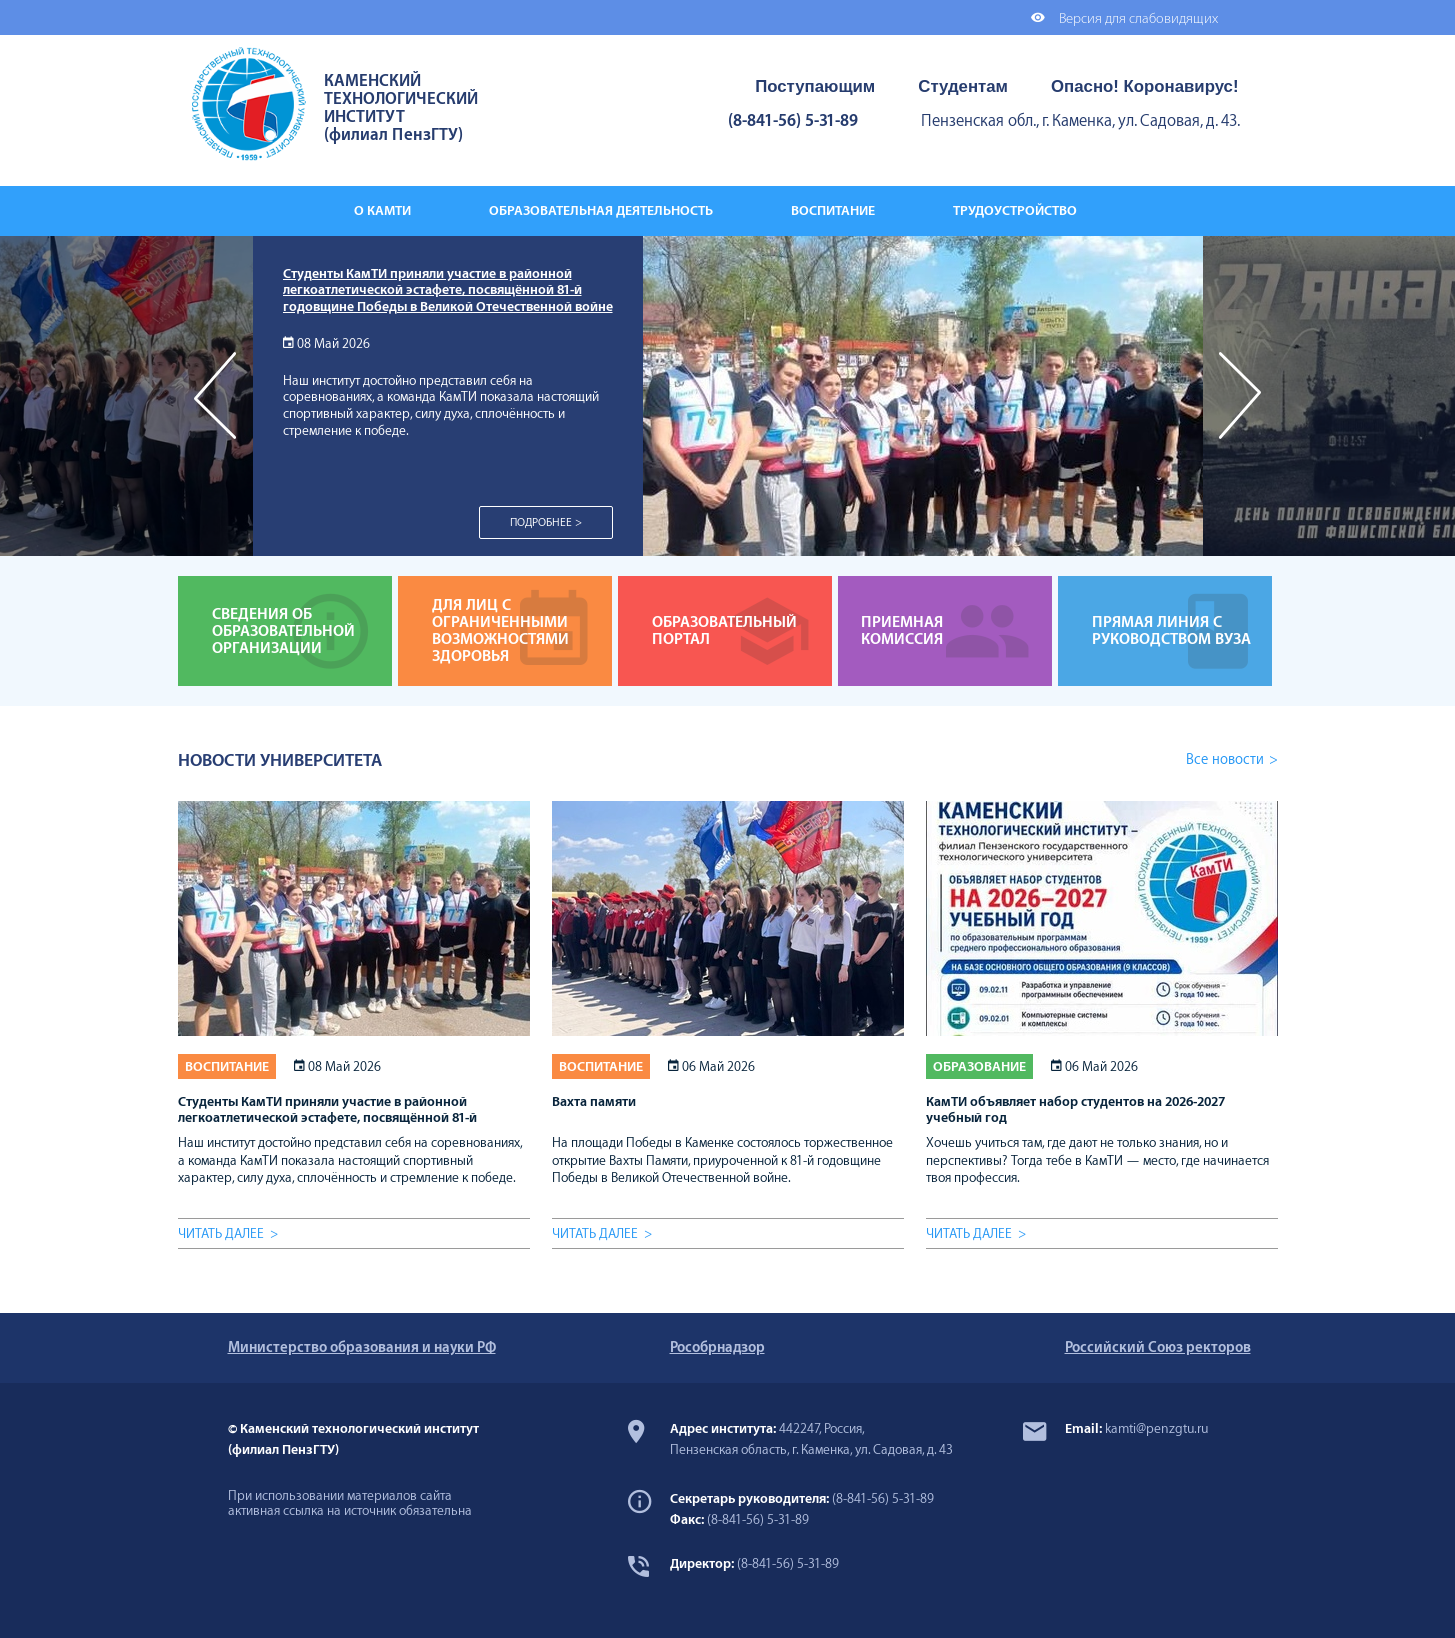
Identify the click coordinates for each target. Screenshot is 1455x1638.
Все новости (1225, 759)
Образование (979, 1066)
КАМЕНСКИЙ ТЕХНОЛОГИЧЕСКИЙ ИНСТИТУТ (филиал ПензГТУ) (401, 108)
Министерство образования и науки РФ (362, 1347)
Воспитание (227, 1066)
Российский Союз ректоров (1158, 1347)
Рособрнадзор (717, 1347)
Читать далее (221, 1233)
